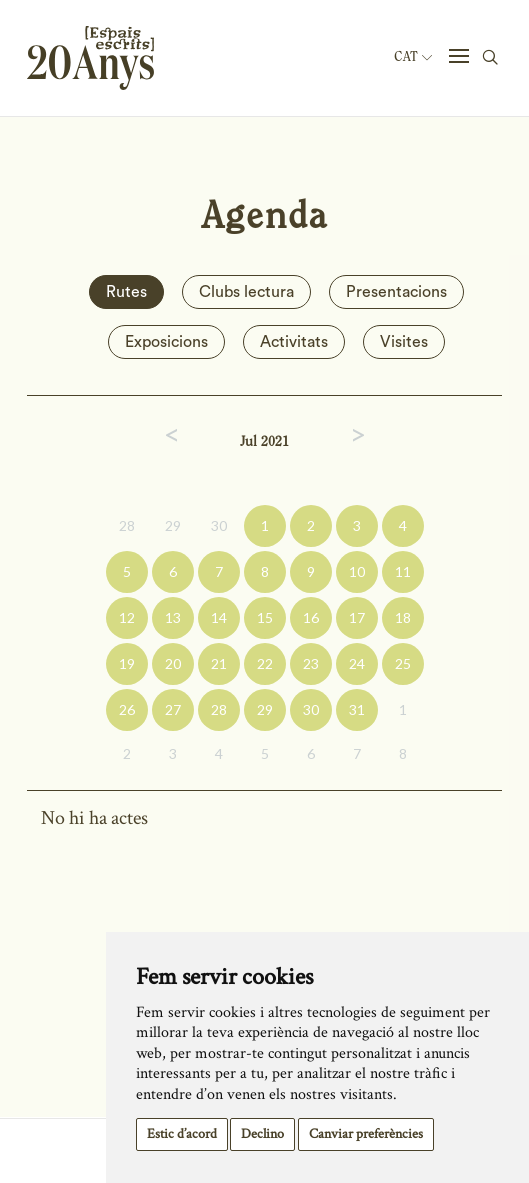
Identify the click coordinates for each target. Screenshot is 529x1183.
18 (403, 617)
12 (127, 617)
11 (403, 571)
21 (219, 663)
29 (173, 525)
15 (265, 617)
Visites (404, 342)
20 (173, 663)
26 (127, 709)
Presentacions (396, 292)
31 (357, 709)
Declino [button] (262, 1134)
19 (127, 663)
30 (219, 525)
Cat (413, 57)
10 (357, 571)
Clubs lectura (246, 292)
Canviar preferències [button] (366, 1134)
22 (265, 663)
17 (357, 617)
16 (311, 617)
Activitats (294, 342)
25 (403, 663)
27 (173, 709)
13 (173, 617)
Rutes (126, 292)
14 (219, 617)
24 (357, 663)
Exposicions (166, 342)
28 (127, 525)
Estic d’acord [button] (182, 1134)
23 (311, 663)
